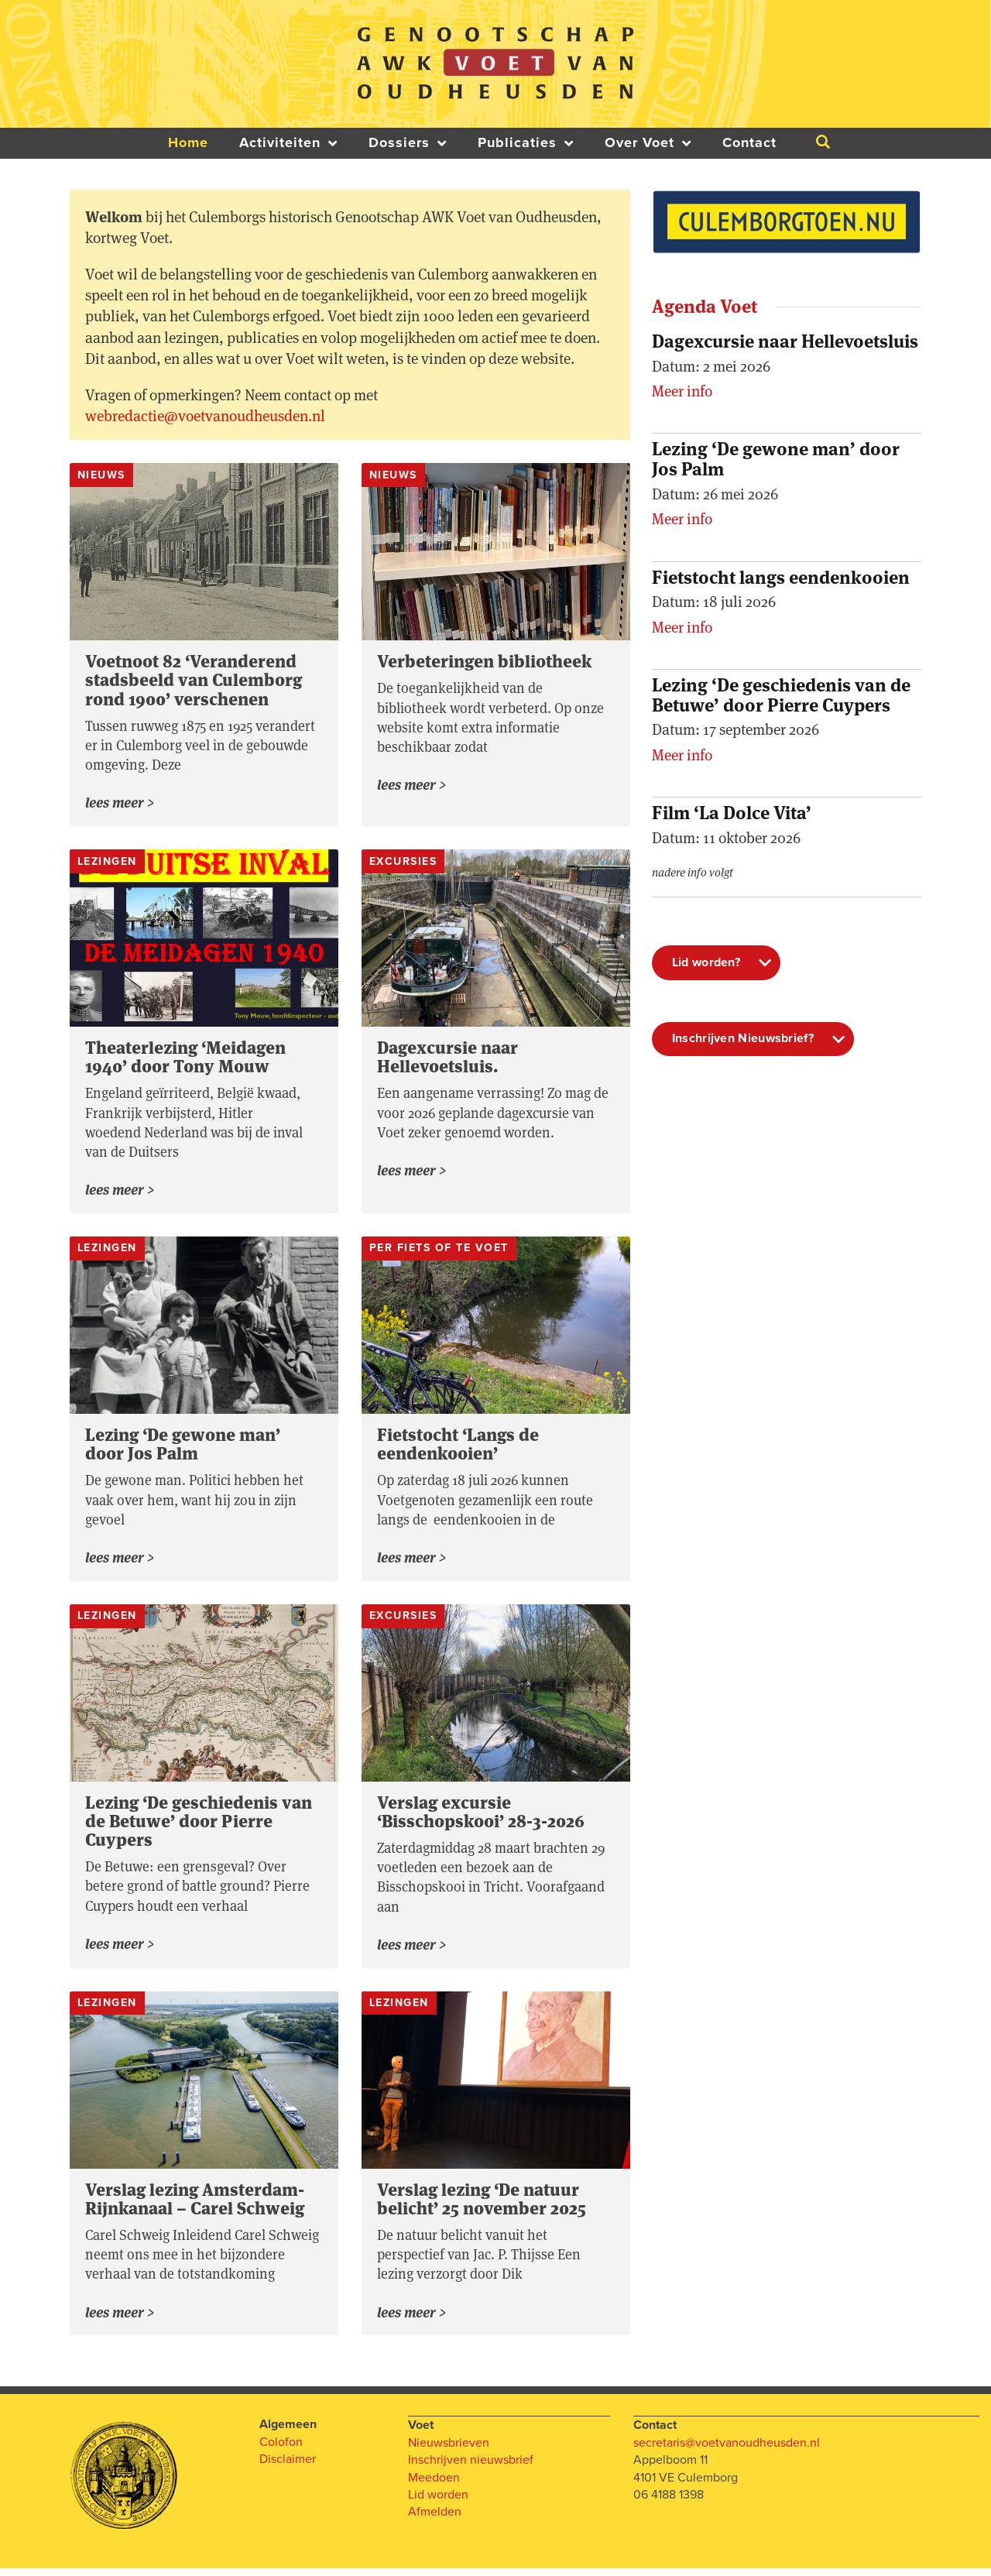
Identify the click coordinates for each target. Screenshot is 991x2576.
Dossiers (408, 143)
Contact (749, 143)
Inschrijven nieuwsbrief (470, 2467)
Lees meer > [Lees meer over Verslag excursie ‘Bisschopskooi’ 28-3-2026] (412, 1951)
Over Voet (648, 143)
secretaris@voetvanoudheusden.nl (726, 2450)
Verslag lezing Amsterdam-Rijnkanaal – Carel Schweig (194, 2205)
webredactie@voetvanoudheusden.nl (205, 416)
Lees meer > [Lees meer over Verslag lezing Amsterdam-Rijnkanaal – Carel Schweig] (120, 2320)
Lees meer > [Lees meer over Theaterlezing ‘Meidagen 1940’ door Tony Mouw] (120, 1193)
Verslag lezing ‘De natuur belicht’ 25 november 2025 (481, 2205)
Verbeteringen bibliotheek (484, 661)
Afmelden (434, 2518)
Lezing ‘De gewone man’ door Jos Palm (182, 1447)
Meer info (682, 391)
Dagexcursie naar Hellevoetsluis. (447, 1058)
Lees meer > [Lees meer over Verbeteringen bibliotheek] (412, 786)
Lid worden (438, 2501)
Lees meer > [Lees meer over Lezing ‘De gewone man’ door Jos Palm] (120, 1562)
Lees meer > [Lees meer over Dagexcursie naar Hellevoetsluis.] (412, 1174)
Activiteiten (288, 143)
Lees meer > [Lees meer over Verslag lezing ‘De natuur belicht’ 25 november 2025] (412, 2320)
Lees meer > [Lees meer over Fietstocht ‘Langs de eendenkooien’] (412, 1562)
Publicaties (526, 143)
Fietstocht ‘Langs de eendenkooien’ (458, 1447)
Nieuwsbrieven (448, 2450)
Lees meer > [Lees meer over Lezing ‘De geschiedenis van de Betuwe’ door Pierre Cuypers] (120, 1950)
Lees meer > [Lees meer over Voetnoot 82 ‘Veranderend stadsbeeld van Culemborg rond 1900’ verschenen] (120, 804)
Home (188, 143)
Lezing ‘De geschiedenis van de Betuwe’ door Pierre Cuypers (198, 1826)
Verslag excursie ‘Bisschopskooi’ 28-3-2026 (481, 1816)
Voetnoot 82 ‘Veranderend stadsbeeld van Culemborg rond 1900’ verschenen (193, 680)
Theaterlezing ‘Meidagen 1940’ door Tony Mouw (185, 1058)
